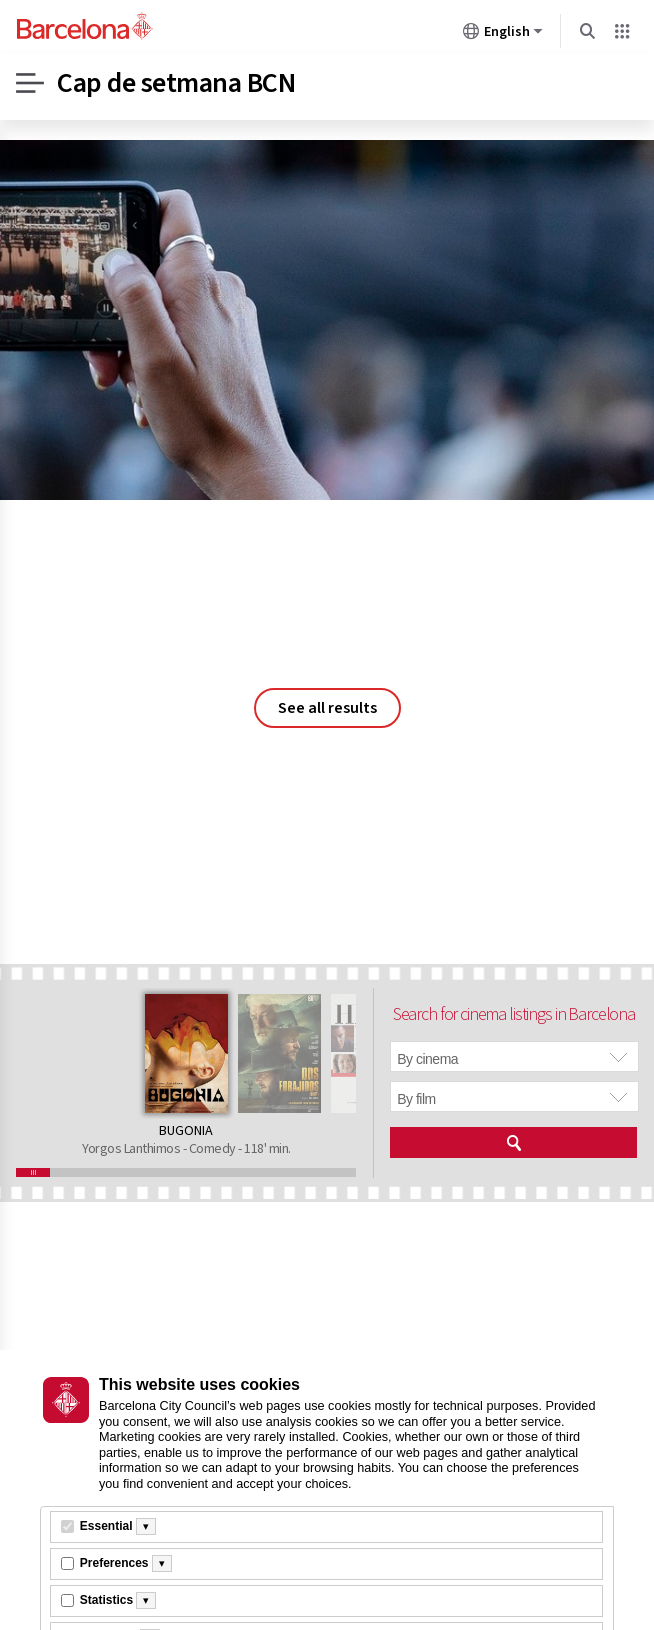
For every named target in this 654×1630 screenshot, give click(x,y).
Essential (106, 1526)
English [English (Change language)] (503, 35)
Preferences (114, 1563)
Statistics (106, 1600)
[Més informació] (146, 1527)
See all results (327, 708)
